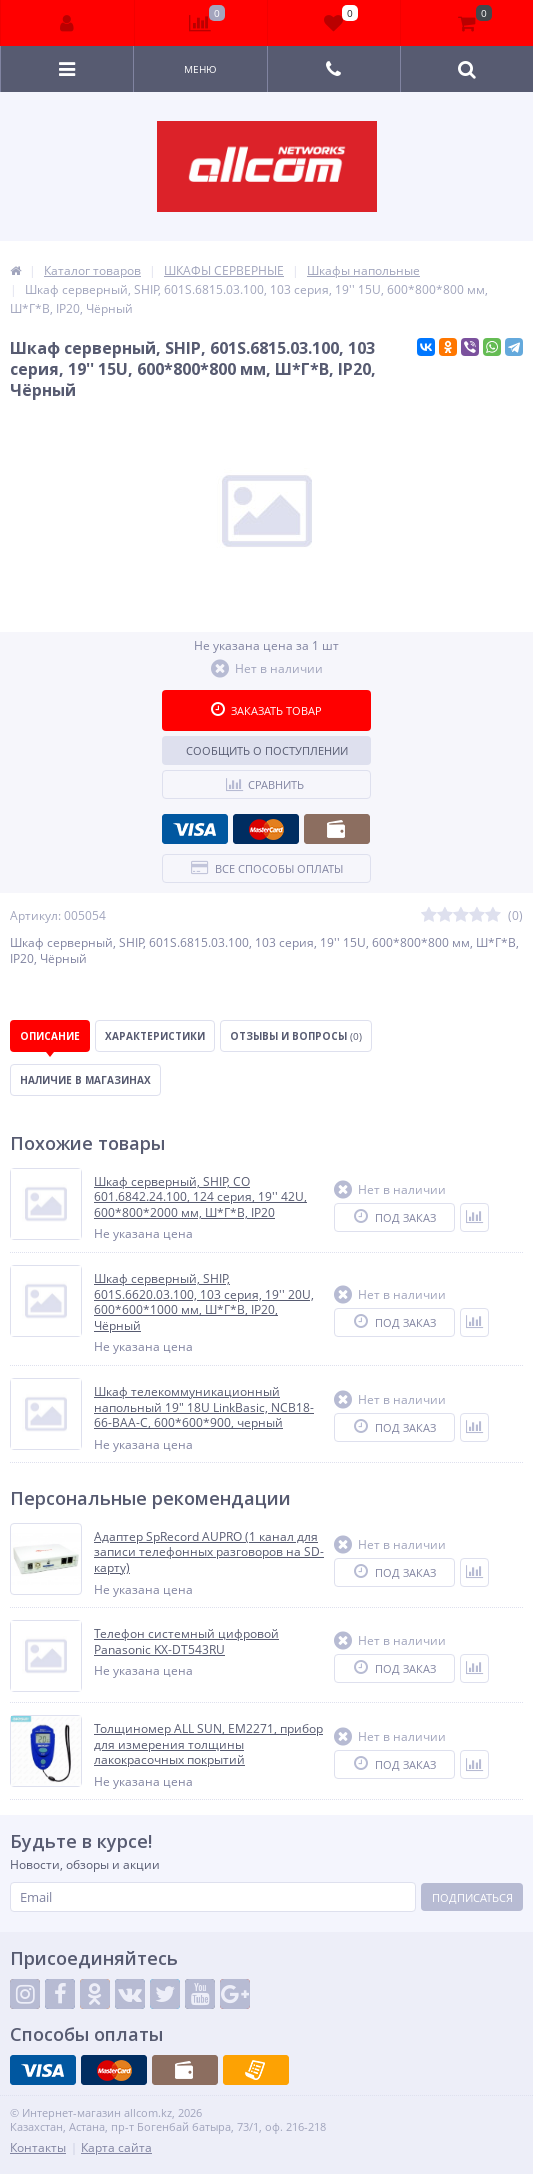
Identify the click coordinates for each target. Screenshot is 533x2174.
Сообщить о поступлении (267, 750)
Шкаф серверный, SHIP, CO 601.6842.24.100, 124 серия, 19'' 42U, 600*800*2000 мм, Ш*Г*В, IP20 (200, 1197)
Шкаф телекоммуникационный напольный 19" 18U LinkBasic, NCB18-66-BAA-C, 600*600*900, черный (204, 1407)
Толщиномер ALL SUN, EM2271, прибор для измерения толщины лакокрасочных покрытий (208, 1744)
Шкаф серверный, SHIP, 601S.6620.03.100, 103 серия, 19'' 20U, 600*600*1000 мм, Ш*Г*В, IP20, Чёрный (204, 1302)
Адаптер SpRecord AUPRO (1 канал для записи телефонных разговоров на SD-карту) (209, 1552)
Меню (200, 69)
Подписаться (472, 1897)
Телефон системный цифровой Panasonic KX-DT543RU (186, 1641)
